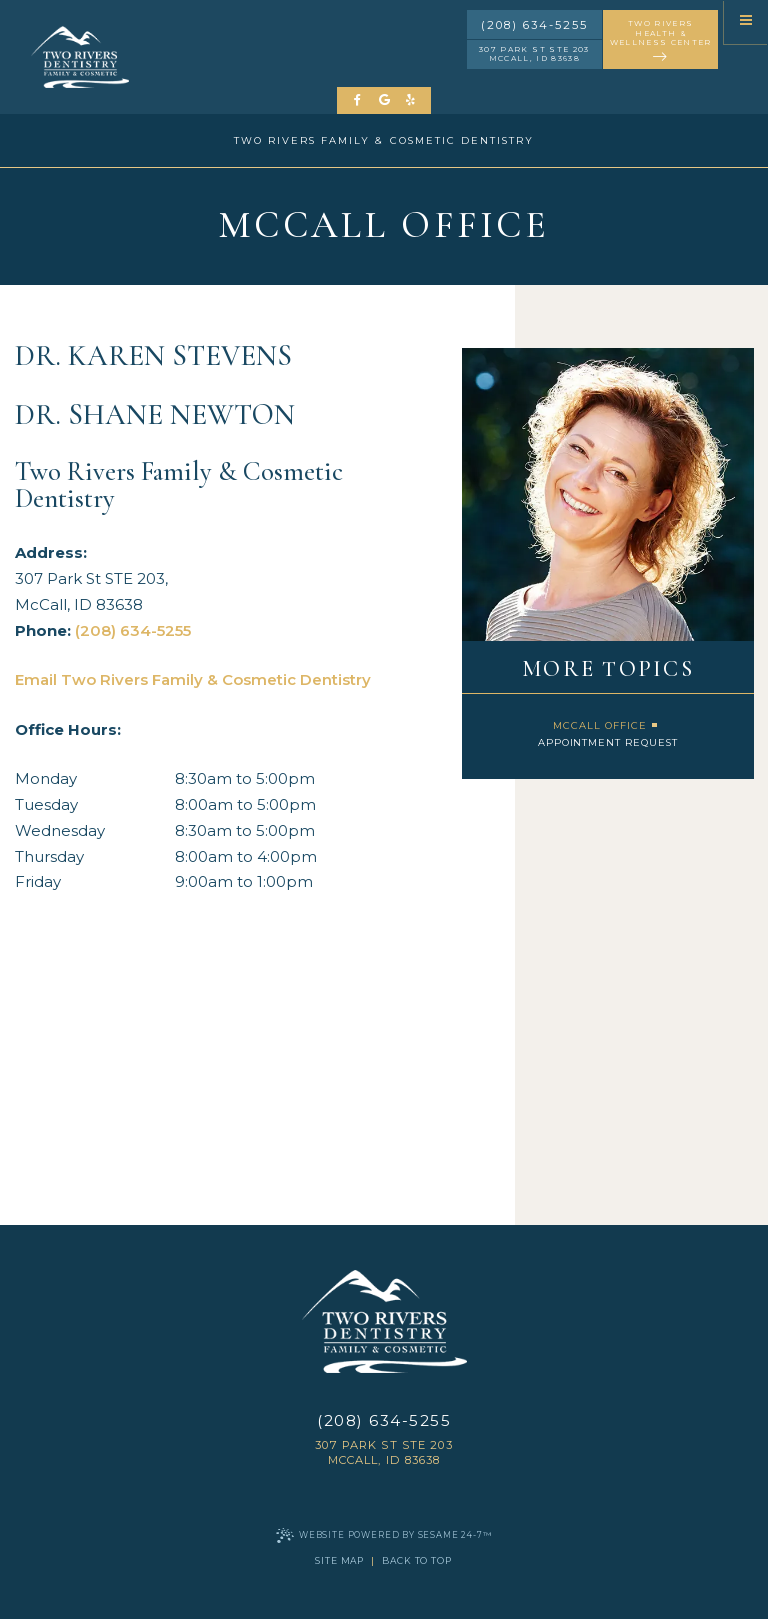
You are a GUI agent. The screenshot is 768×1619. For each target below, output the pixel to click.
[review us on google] (384, 100)
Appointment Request (608, 742)
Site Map (339, 1560)
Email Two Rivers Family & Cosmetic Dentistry (193, 679)
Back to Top (417, 1560)
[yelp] (410, 100)
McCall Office (600, 725)
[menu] (746, 22)
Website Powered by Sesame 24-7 (383, 1535)
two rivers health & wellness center (660, 41)
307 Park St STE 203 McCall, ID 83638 (534, 54)
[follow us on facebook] (358, 100)
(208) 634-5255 (534, 25)
